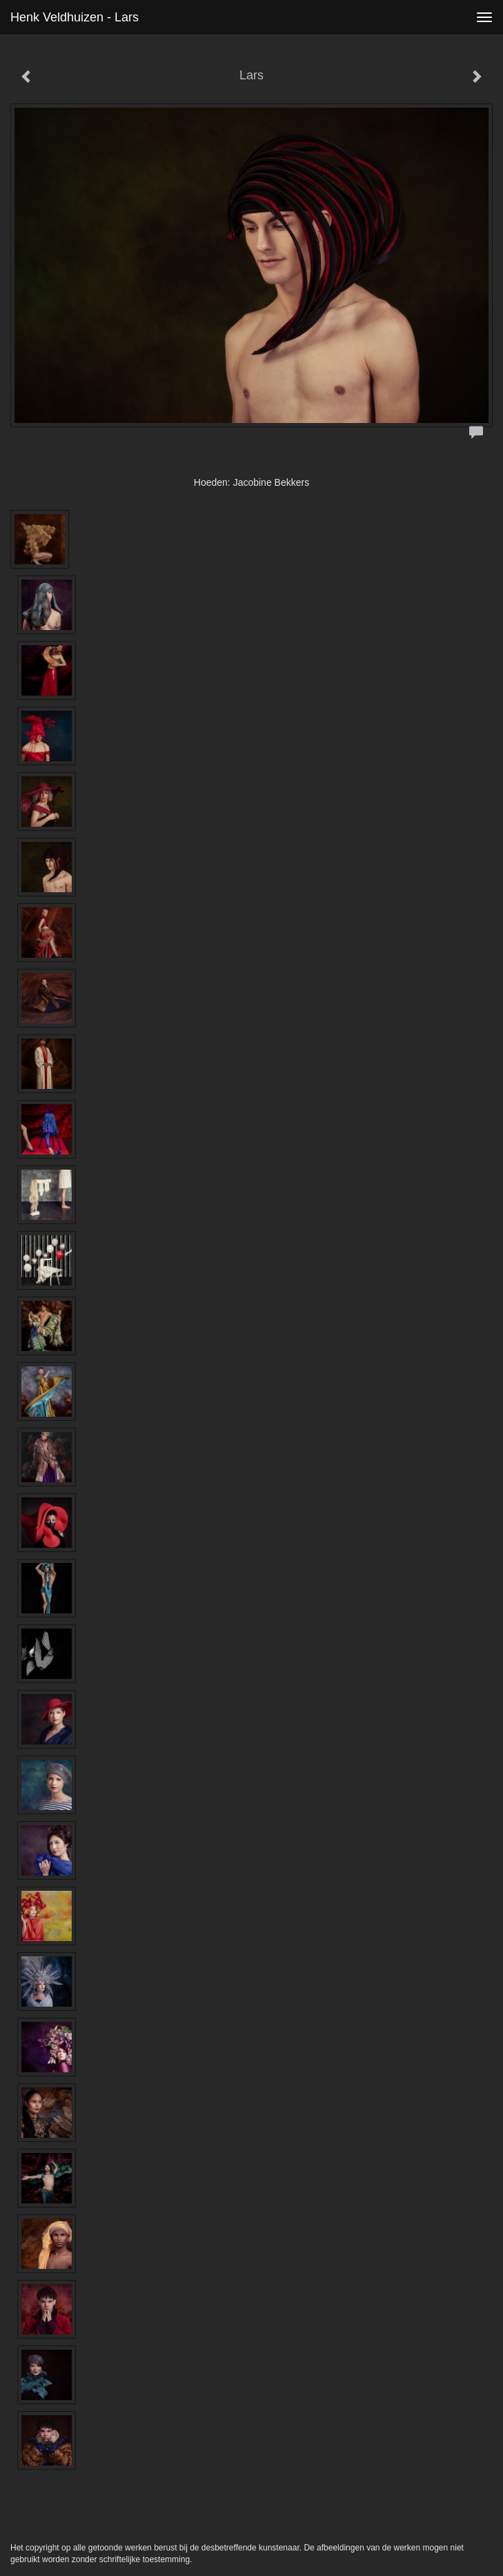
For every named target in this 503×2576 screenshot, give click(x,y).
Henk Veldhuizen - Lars (74, 17)
